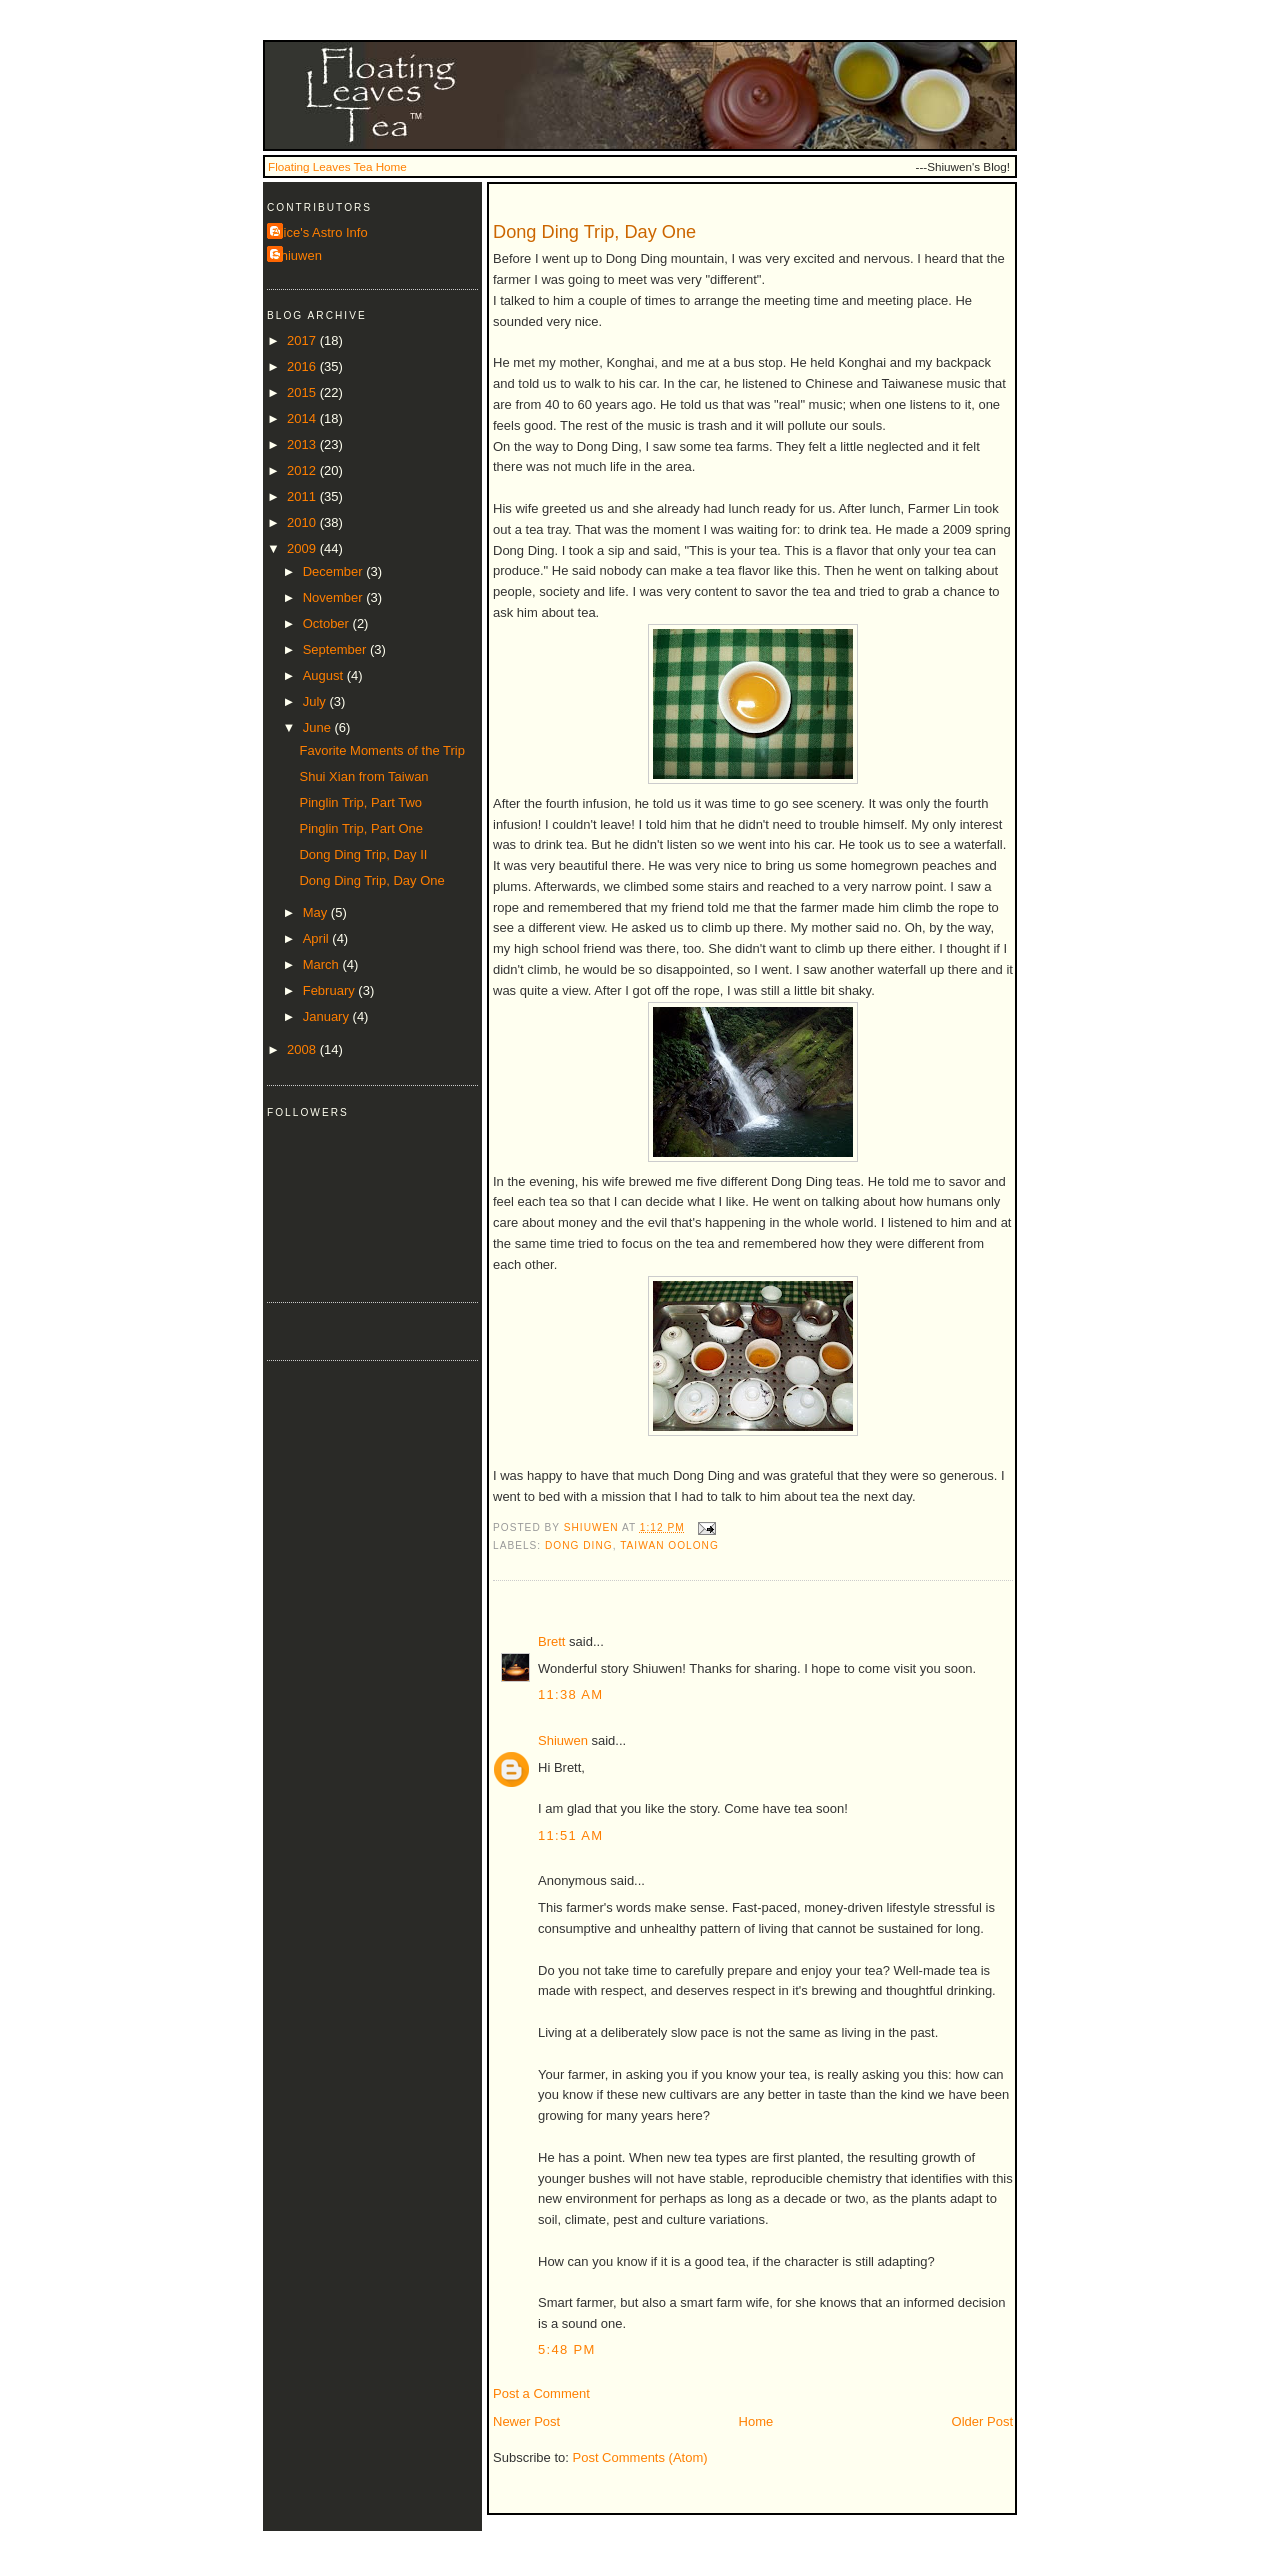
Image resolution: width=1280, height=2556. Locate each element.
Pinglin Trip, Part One (361, 828)
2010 (303, 522)
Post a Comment (541, 2393)
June (319, 727)
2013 (303, 444)
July (316, 701)
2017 (303, 340)
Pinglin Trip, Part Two (360, 802)
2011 (303, 496)
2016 (303, 366)
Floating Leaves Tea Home (337, 166)
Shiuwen (563, 1740)
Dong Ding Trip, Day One (371, 880)
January (328, 1016)
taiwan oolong (669, 1545)
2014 (303, 418)
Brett (551, 1641)
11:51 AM (570, 1835)
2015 (303, 392)
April (318, 938)
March (323, 964)
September (336, 649)
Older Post (982, 2421)
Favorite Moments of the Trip (381, 750)
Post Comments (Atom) (640, 2457)
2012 (303, 470)
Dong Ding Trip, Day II (363, 854)
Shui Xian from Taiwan (363, 776)
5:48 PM (567, 2349)
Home (756, 2421)
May (317, 912)
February (331, 990)
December (335, 571)
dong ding (579, 1545)
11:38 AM (570, 1694)
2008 (303, 1049)
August (325, 675)
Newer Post (526, 2421)
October (328, 623)
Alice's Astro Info (320, 232)
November (335, 597)
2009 (303, 548)
